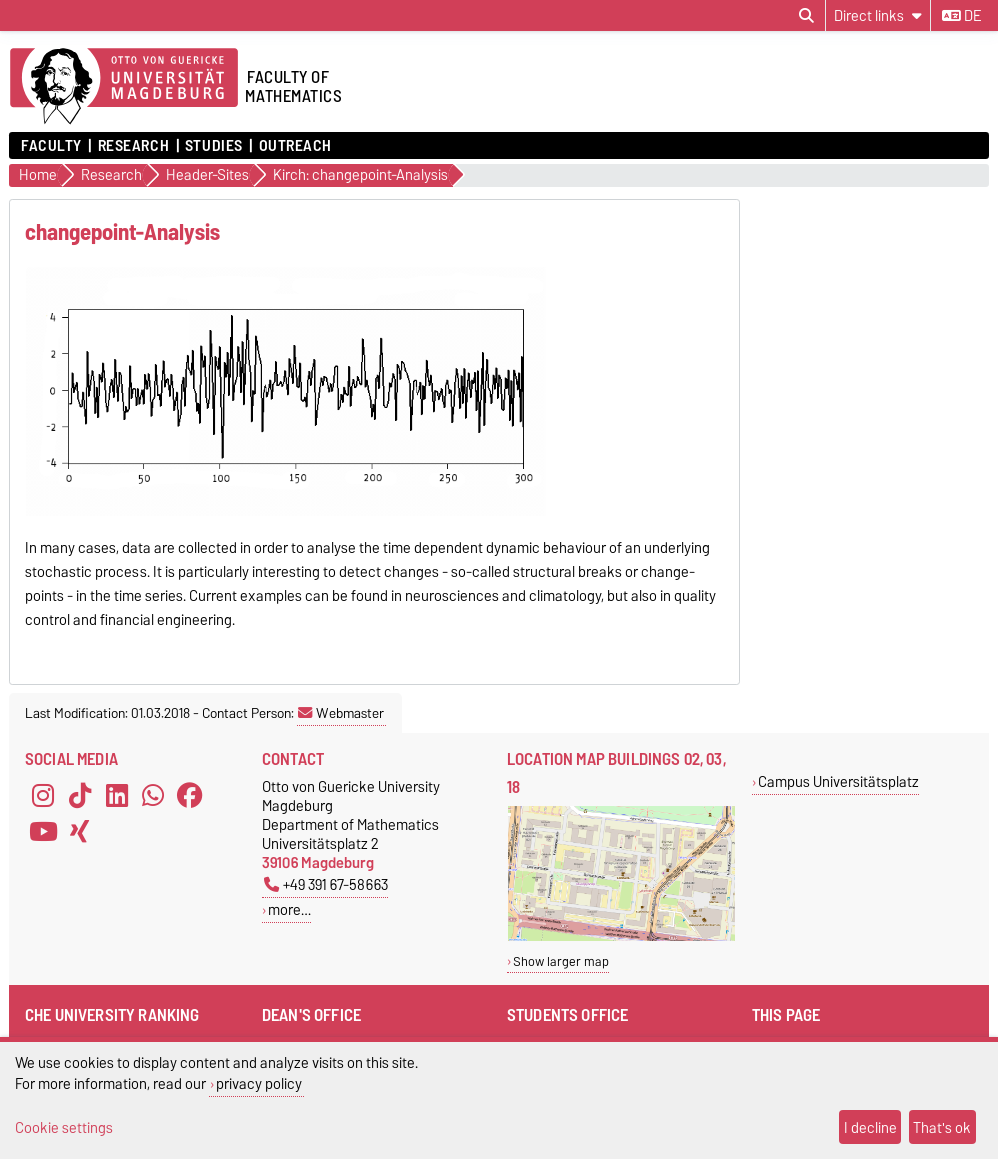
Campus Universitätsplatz (838, 781)
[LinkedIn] (117, 795)
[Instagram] (43, 795)
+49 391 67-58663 (326, 884)
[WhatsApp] (153, 795)
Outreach (295, 146)
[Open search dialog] (806, 16)
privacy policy (259, 1083)
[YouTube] (43, 831)
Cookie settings (64, 1127)
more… (289, 909)
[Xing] (80, 831)
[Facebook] (190, 795)
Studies (214, 146)
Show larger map (561, 961)
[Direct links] (878, 15)
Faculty (51, 146)
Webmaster (341, 713)
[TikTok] (80, 795)
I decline (870, 1127)
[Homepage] (124, 87)
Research (133, 146)
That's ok (942, 1127)
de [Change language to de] (961, 16)
